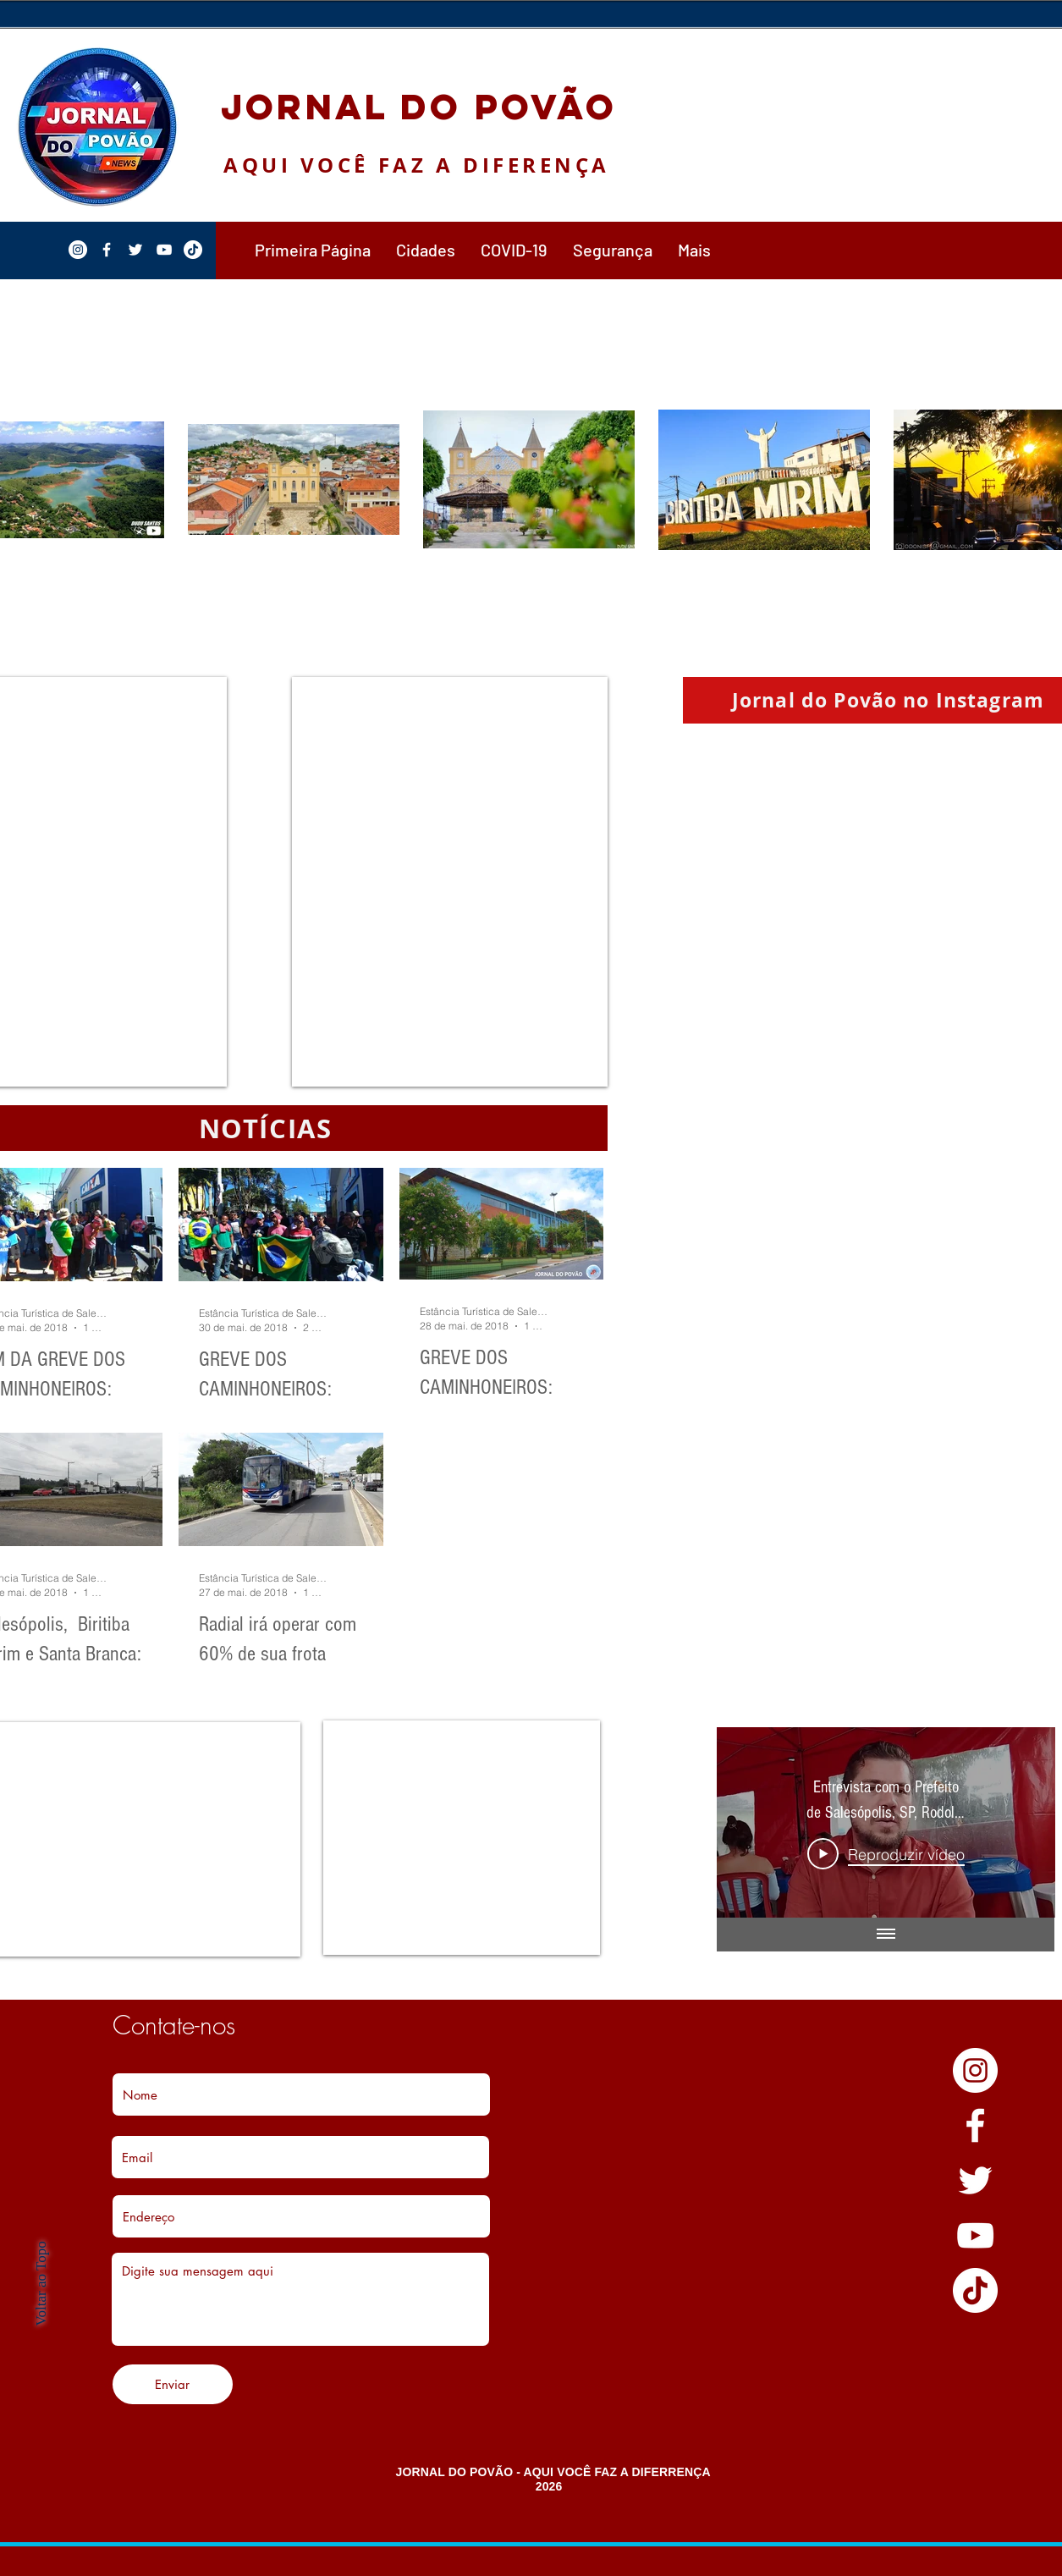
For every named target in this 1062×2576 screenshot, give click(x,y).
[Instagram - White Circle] (975, 2070)
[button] (425, 249)
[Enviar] (173, 2384)
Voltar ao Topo (41, 2283)
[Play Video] (886, 1854)
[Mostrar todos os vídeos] (885, 1934)
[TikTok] (975, 2290)
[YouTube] (975, 2235)
